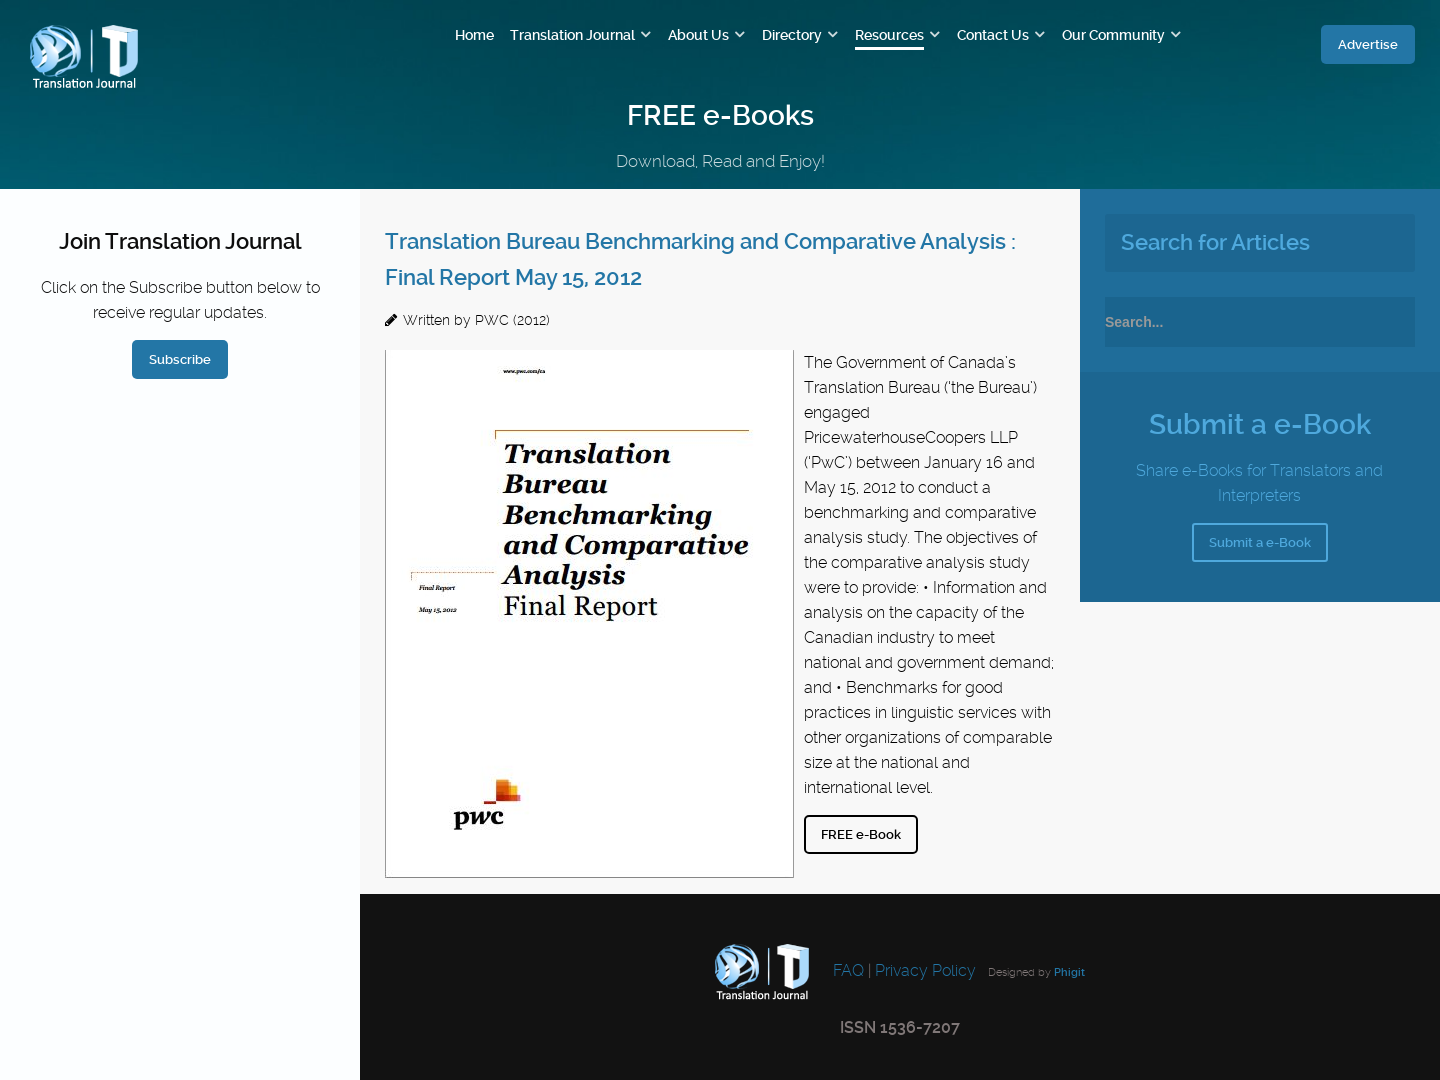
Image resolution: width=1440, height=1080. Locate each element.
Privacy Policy (925, 970)
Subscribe (180, 359)
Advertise (1368, 44)
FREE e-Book (861, 834)
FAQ (846, 970)
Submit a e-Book (1260, 542)
